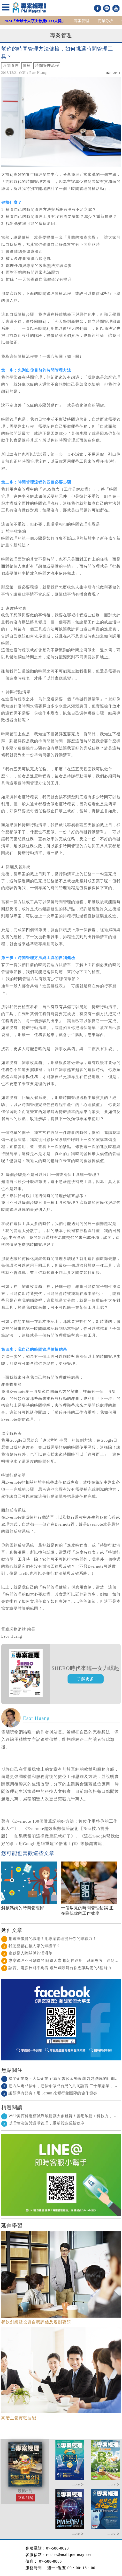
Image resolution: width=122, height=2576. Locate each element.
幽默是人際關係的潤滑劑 (27, 1953)
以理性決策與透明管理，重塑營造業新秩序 (42, 2123)
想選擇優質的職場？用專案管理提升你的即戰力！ (48, 1939)
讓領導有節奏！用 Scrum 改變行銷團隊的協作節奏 (49, 2093)
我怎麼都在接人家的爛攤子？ (31, 1946)
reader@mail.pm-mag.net (68, 2555)
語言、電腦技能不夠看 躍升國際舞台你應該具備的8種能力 (56, 1968)
